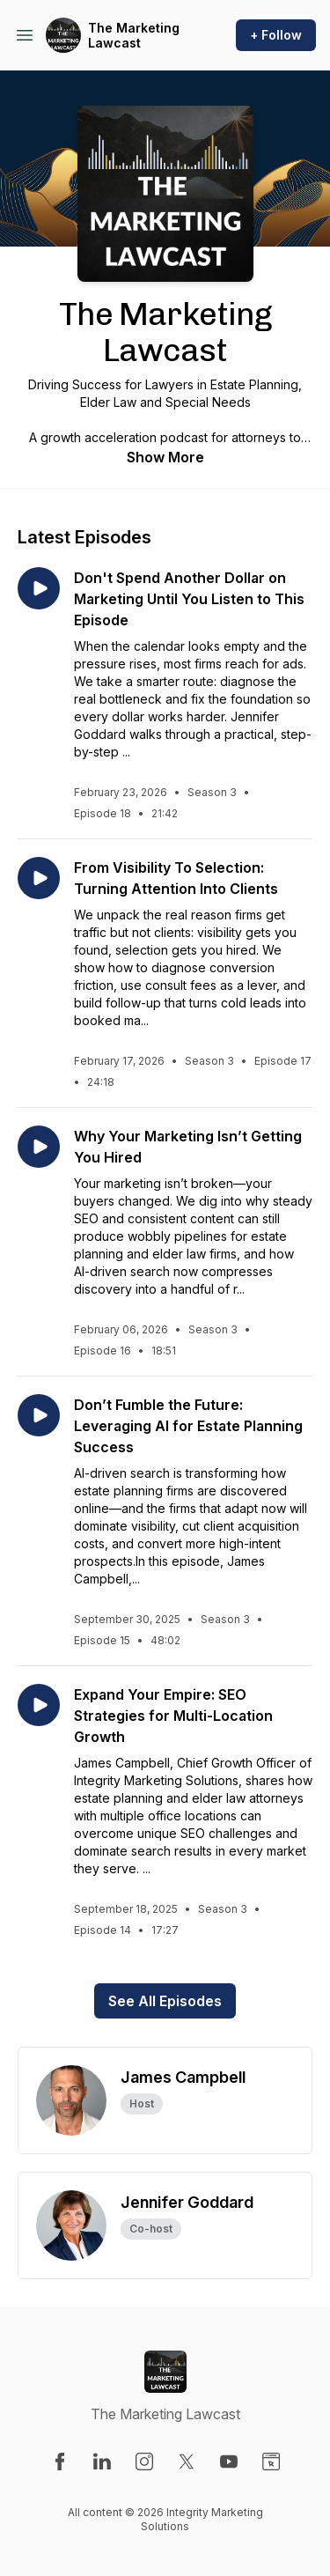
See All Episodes (165, 2001)
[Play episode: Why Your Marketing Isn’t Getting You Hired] (39, 1147)
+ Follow (276, 34)
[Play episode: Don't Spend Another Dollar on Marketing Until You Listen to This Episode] (39, 588)
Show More (165, 457)
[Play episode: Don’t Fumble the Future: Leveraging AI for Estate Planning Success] (39, 1415)
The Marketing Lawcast (134, 35)
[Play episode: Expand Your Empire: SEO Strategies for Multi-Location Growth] (39, 1705)
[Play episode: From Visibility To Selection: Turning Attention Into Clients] (39, 878)
